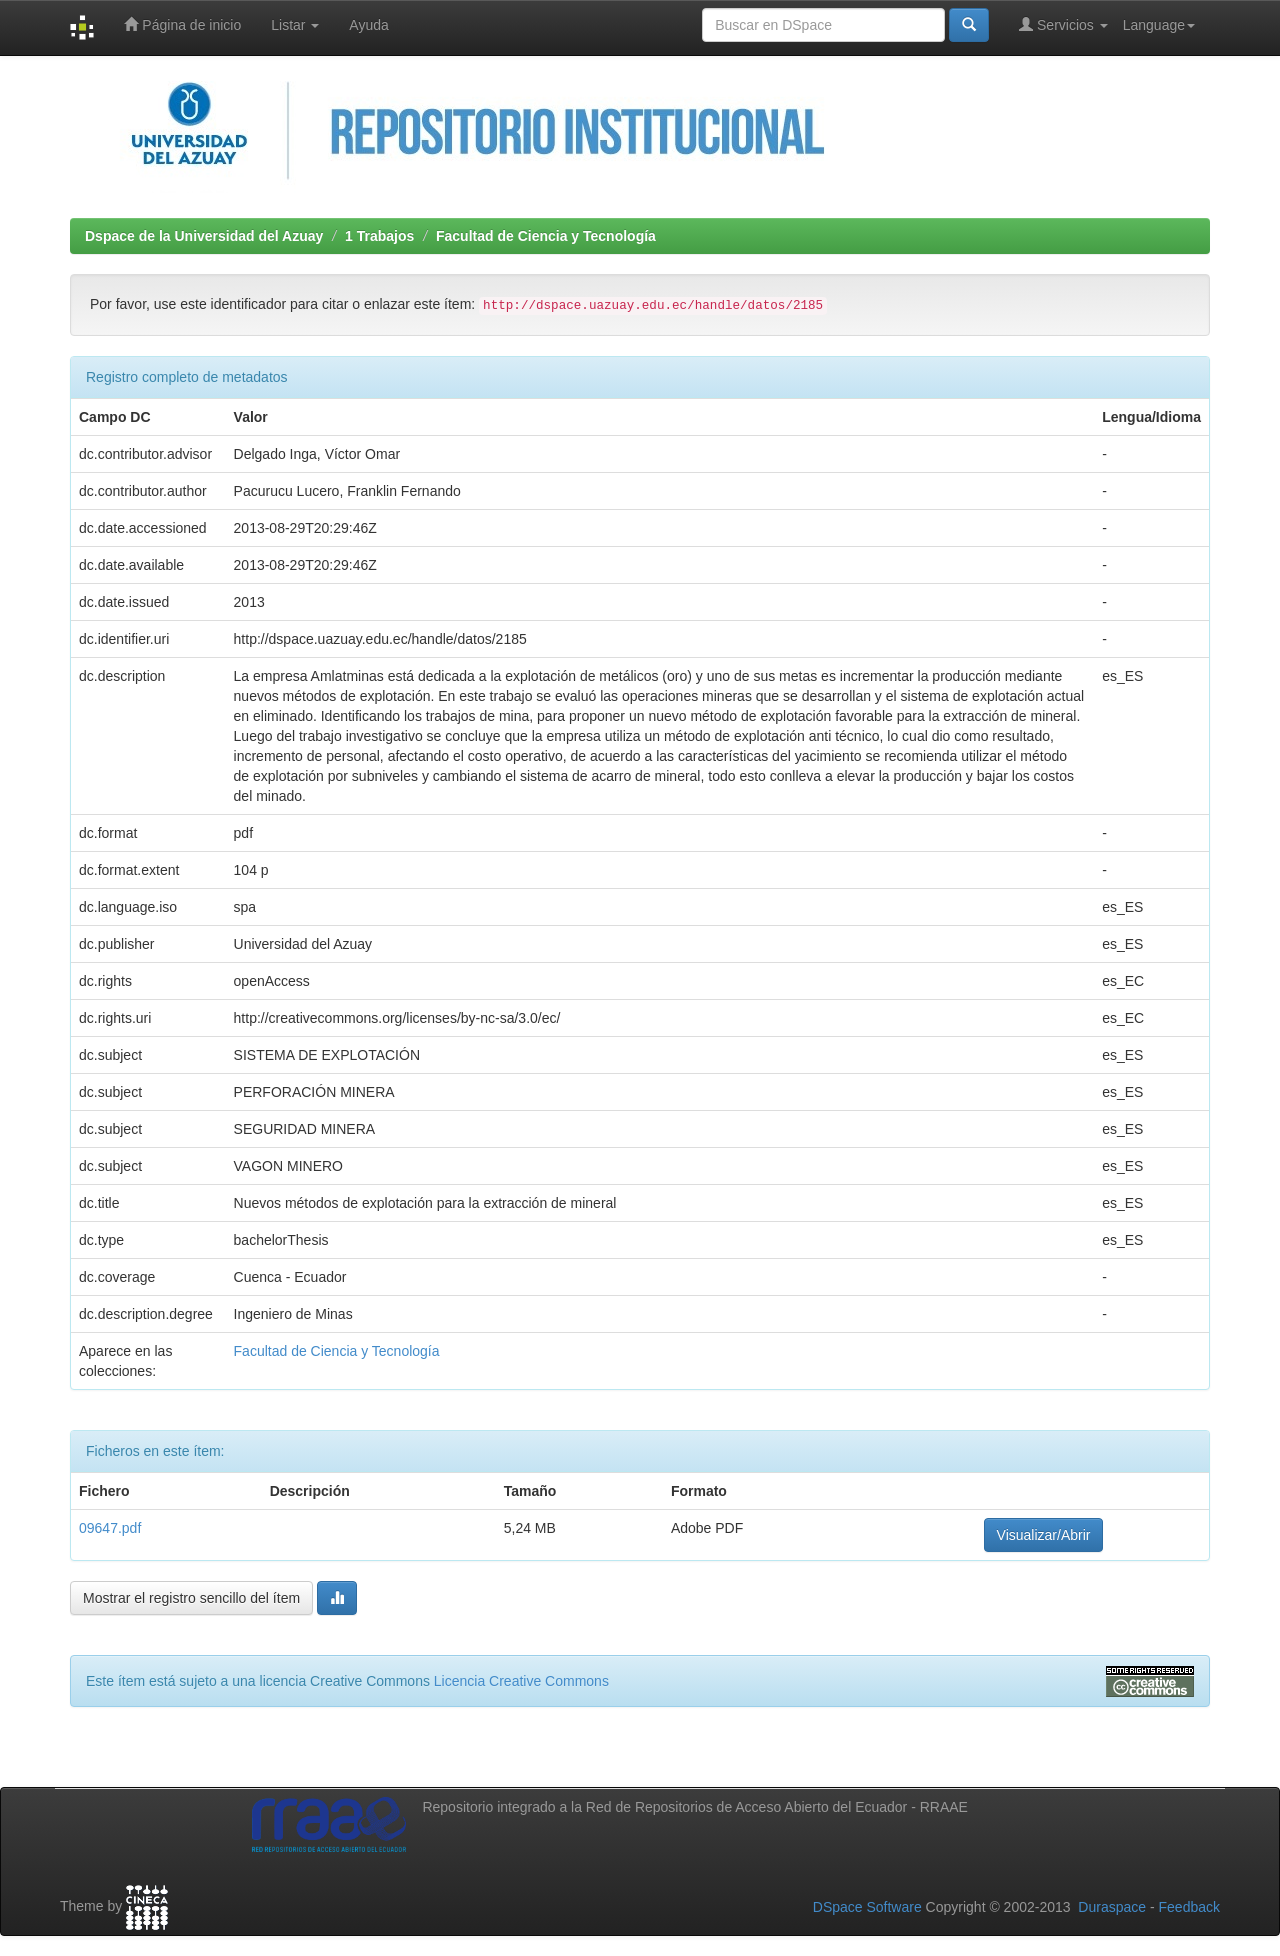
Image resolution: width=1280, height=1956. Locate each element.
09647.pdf (110, 1528)
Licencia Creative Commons (521, 1681)
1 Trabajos (379, 236)
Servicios (1063, 24)
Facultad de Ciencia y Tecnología (546, 236)
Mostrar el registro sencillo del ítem (191, 1598)
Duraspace (1112, 1907)
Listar (295, 25)
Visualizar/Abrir (1044, 1535)
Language (1159, 25)
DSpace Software (867, 1907)
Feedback (1189, 1907)
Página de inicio (182, 24)
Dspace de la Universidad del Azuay (204, 236)
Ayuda (368, 25)
